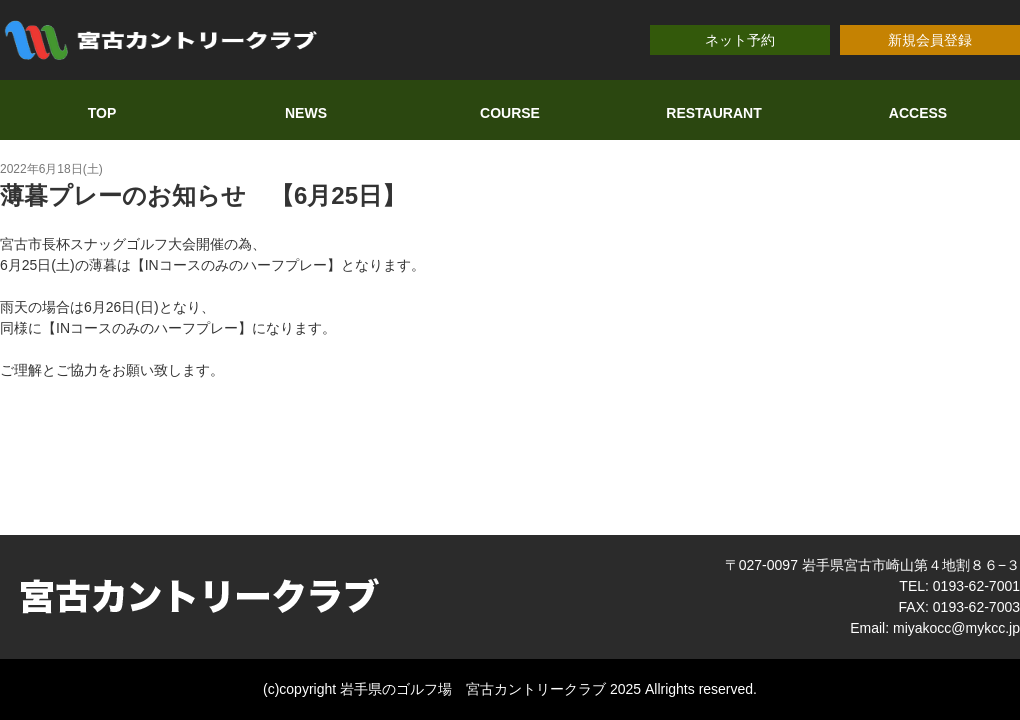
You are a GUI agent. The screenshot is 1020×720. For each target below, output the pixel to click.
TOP (102, 113)
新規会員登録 (930, 40)
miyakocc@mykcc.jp (956, 628)
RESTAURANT (713, 113)
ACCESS (918, 113)
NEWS (306, 113)
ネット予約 (740, 40)
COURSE (510, 113)
